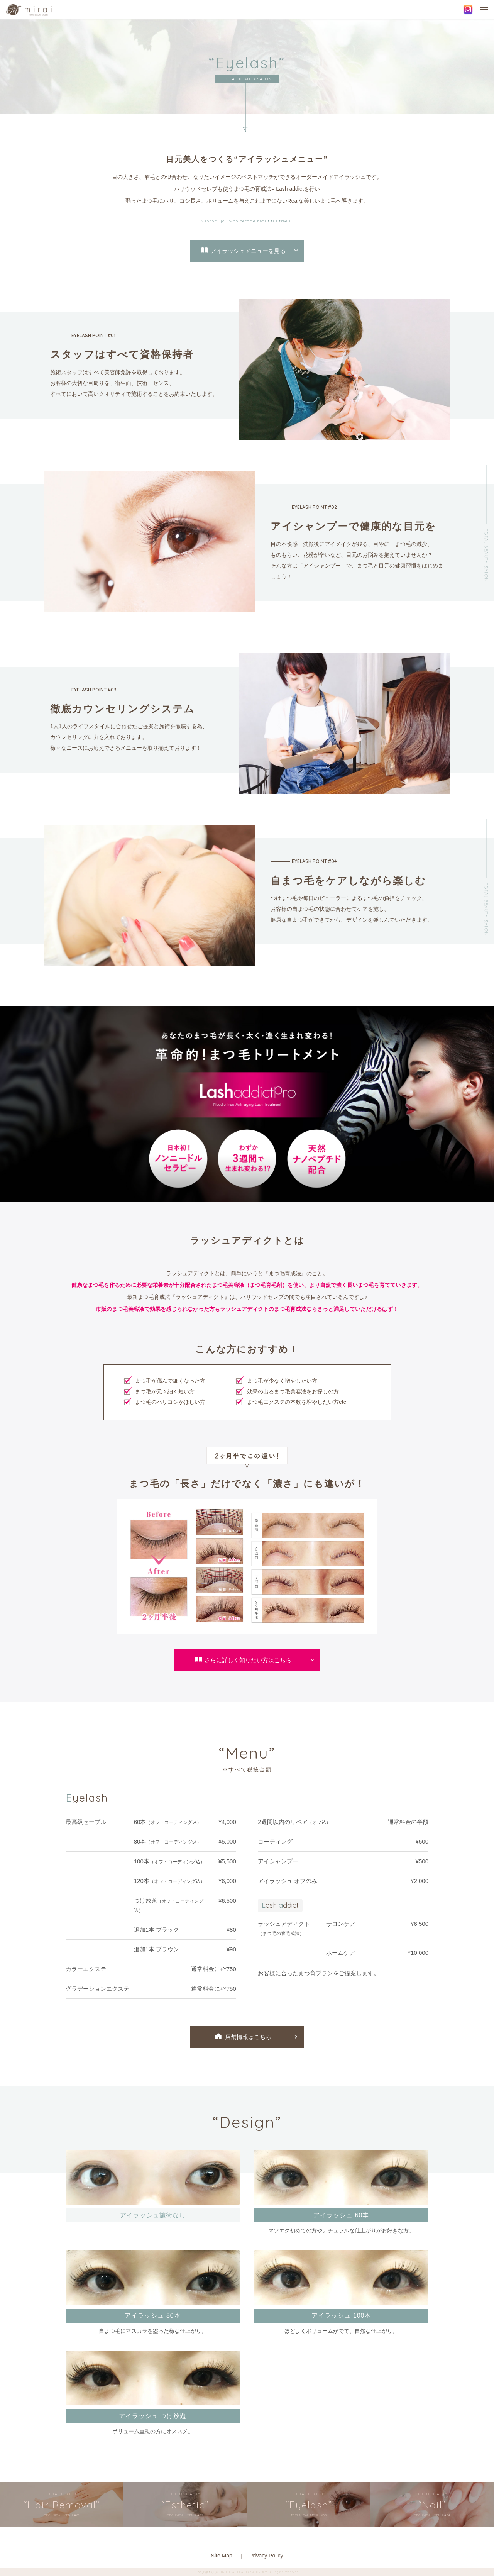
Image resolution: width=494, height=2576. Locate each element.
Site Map (221, 2555)
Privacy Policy (266, 2555)
